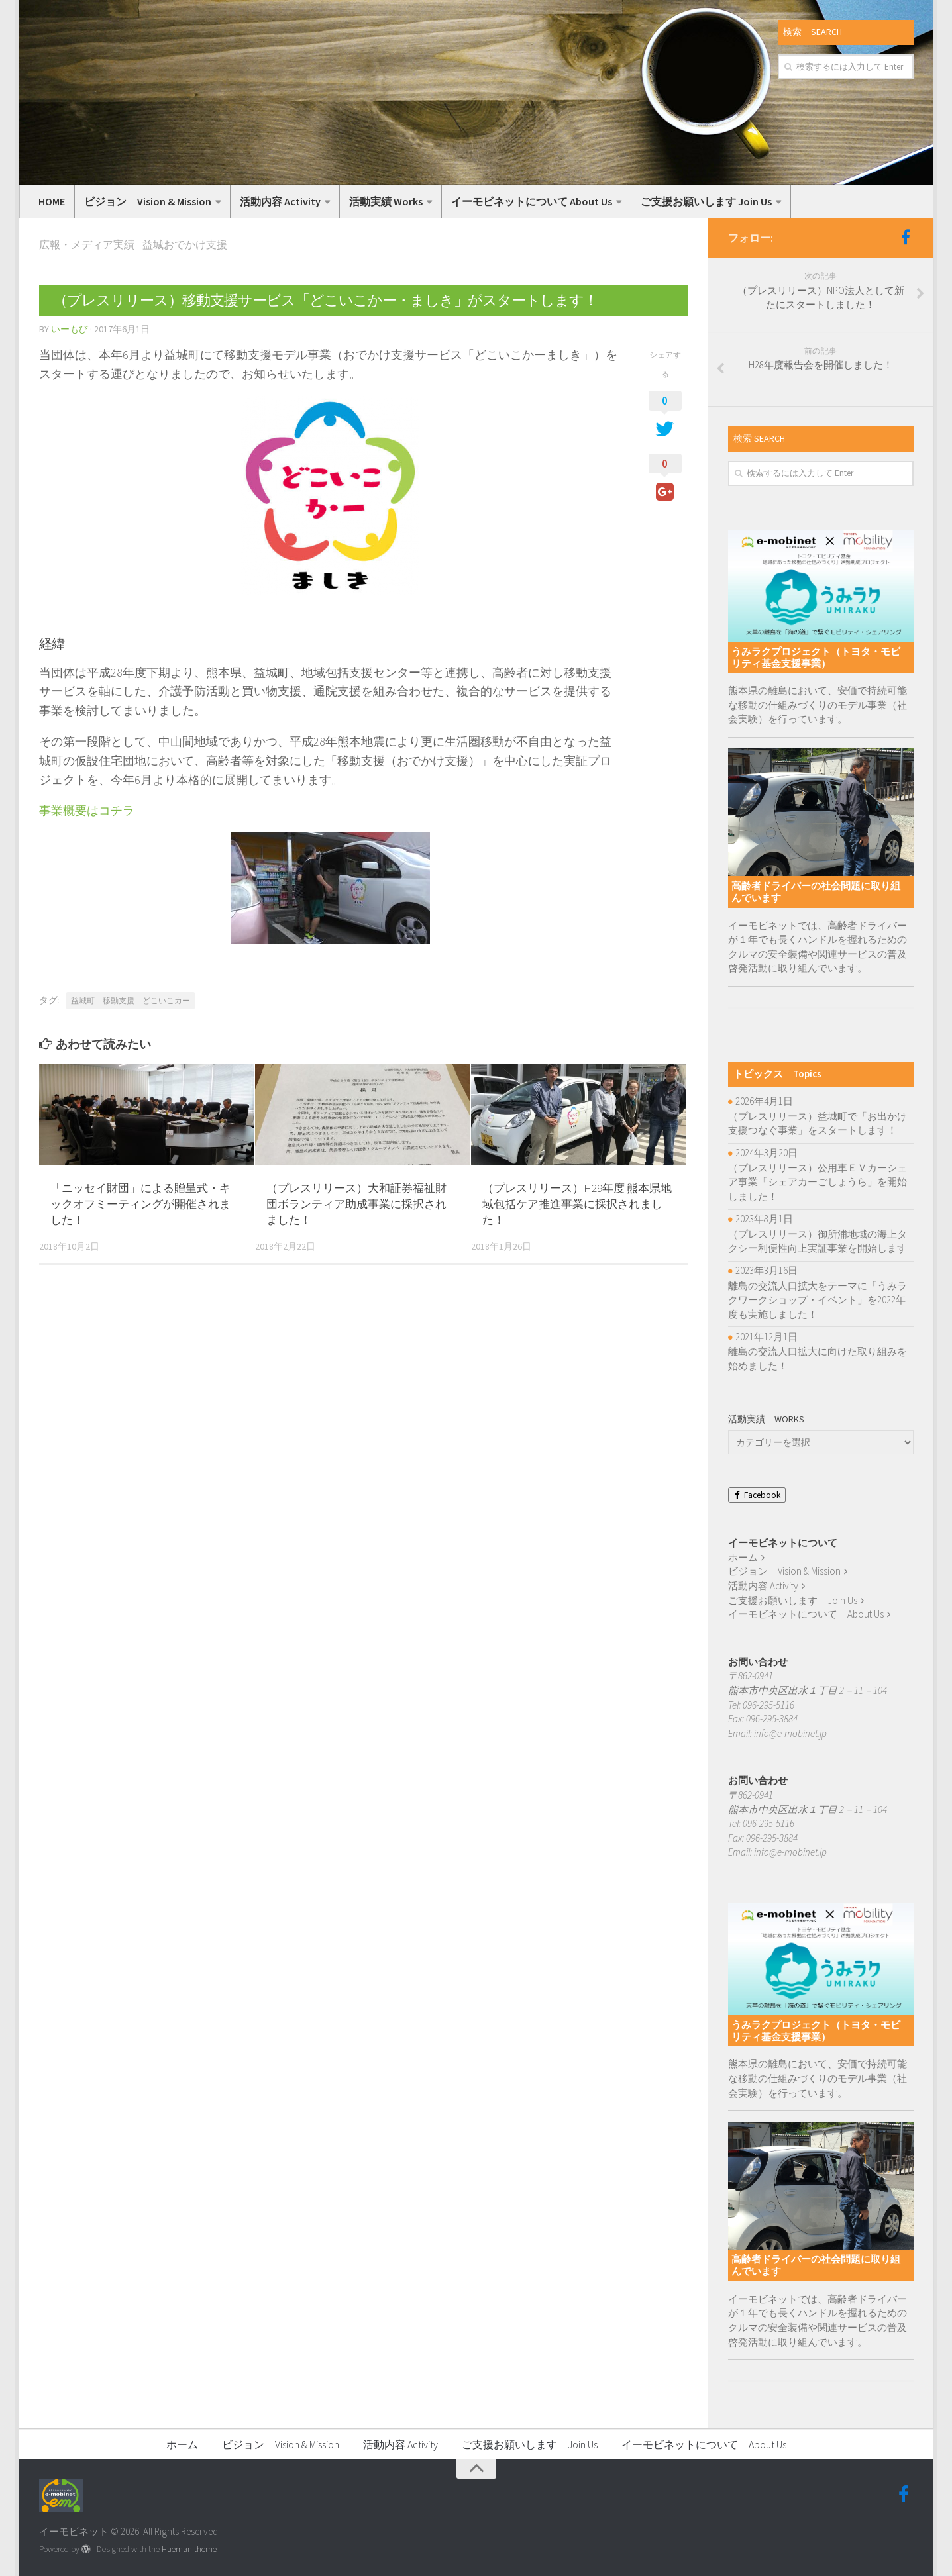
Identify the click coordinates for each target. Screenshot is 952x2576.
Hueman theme (189, 2549)
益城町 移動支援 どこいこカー (130, 1000)
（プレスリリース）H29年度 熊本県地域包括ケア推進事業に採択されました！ (577, 1204)
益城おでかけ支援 (184, 244)
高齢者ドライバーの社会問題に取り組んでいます (815, 891)
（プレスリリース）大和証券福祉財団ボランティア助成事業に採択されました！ (356, 1204)
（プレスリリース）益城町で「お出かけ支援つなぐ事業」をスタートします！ (817, 1123)
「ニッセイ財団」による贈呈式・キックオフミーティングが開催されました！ (140, 1204)
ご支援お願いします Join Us (706, 201)
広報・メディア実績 (86, 244)
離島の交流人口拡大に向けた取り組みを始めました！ (817, 1358)
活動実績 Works (386, 201)
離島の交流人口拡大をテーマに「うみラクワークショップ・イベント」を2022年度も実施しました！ (817, 1299)
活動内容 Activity (280, 201)
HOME (51, 201)
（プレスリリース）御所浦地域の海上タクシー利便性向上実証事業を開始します (817, 1241)
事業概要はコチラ (86, 810)
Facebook (756, 1495)
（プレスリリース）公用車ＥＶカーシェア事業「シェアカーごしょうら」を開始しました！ (817, 1182)
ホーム (743, 1557)
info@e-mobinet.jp (790, 1733)
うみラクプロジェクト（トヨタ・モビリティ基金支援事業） (815, 657)
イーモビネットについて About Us (531, 201)
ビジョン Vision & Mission (147, 201)
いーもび (69, 329)
